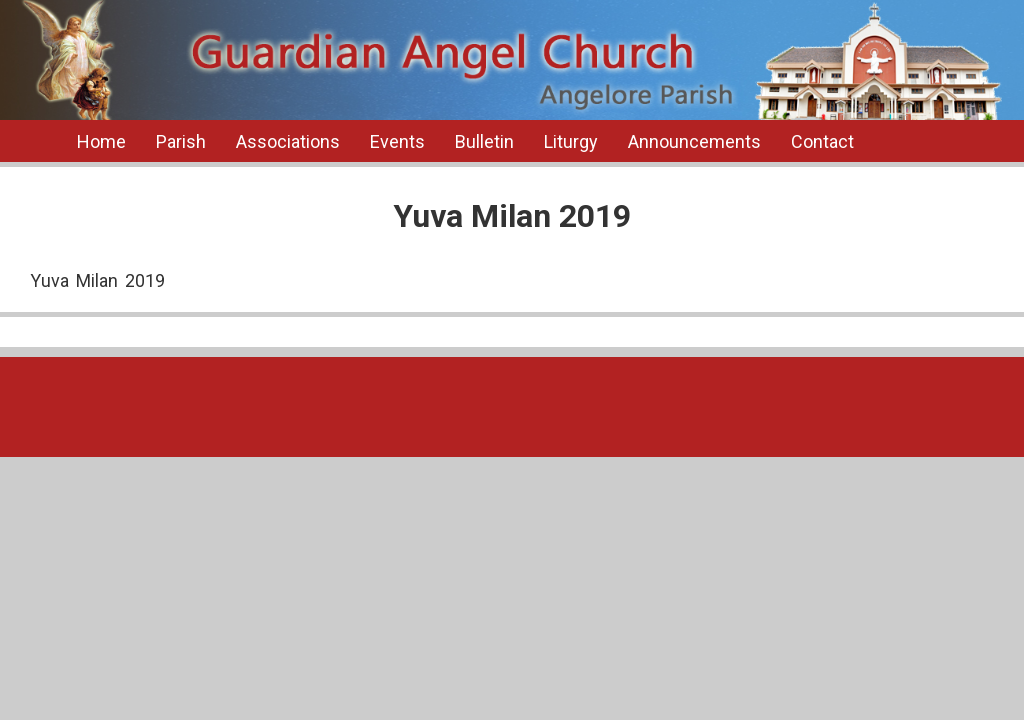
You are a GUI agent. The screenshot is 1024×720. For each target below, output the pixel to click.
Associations (288, 141)
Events (397, 141)
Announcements (694, 141)
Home (101, 141)
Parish (181, 141)
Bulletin (484, 141)
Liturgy (571, 141)
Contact (822, 141)
